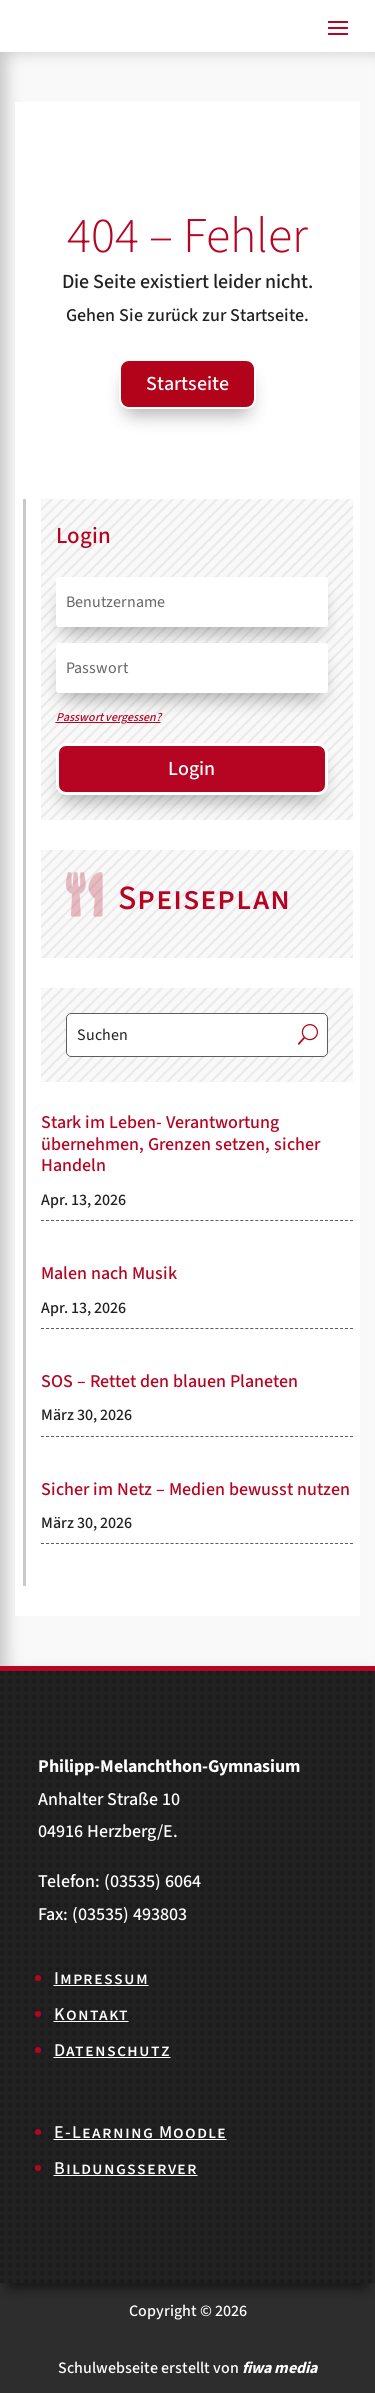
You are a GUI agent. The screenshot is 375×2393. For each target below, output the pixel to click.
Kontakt (91, 2014)
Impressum (101, 1978)
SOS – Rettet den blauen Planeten (169, 1381)
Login (191, 769)
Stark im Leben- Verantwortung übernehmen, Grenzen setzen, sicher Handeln (180, 1144)
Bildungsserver (126, 2168)
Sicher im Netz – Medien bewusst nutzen (195, 1489)
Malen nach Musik (109, 1273)
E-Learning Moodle (140, 2132)
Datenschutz (112, 2050)
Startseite (187, 384)
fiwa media (279, 2368)
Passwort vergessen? (108, 717)
